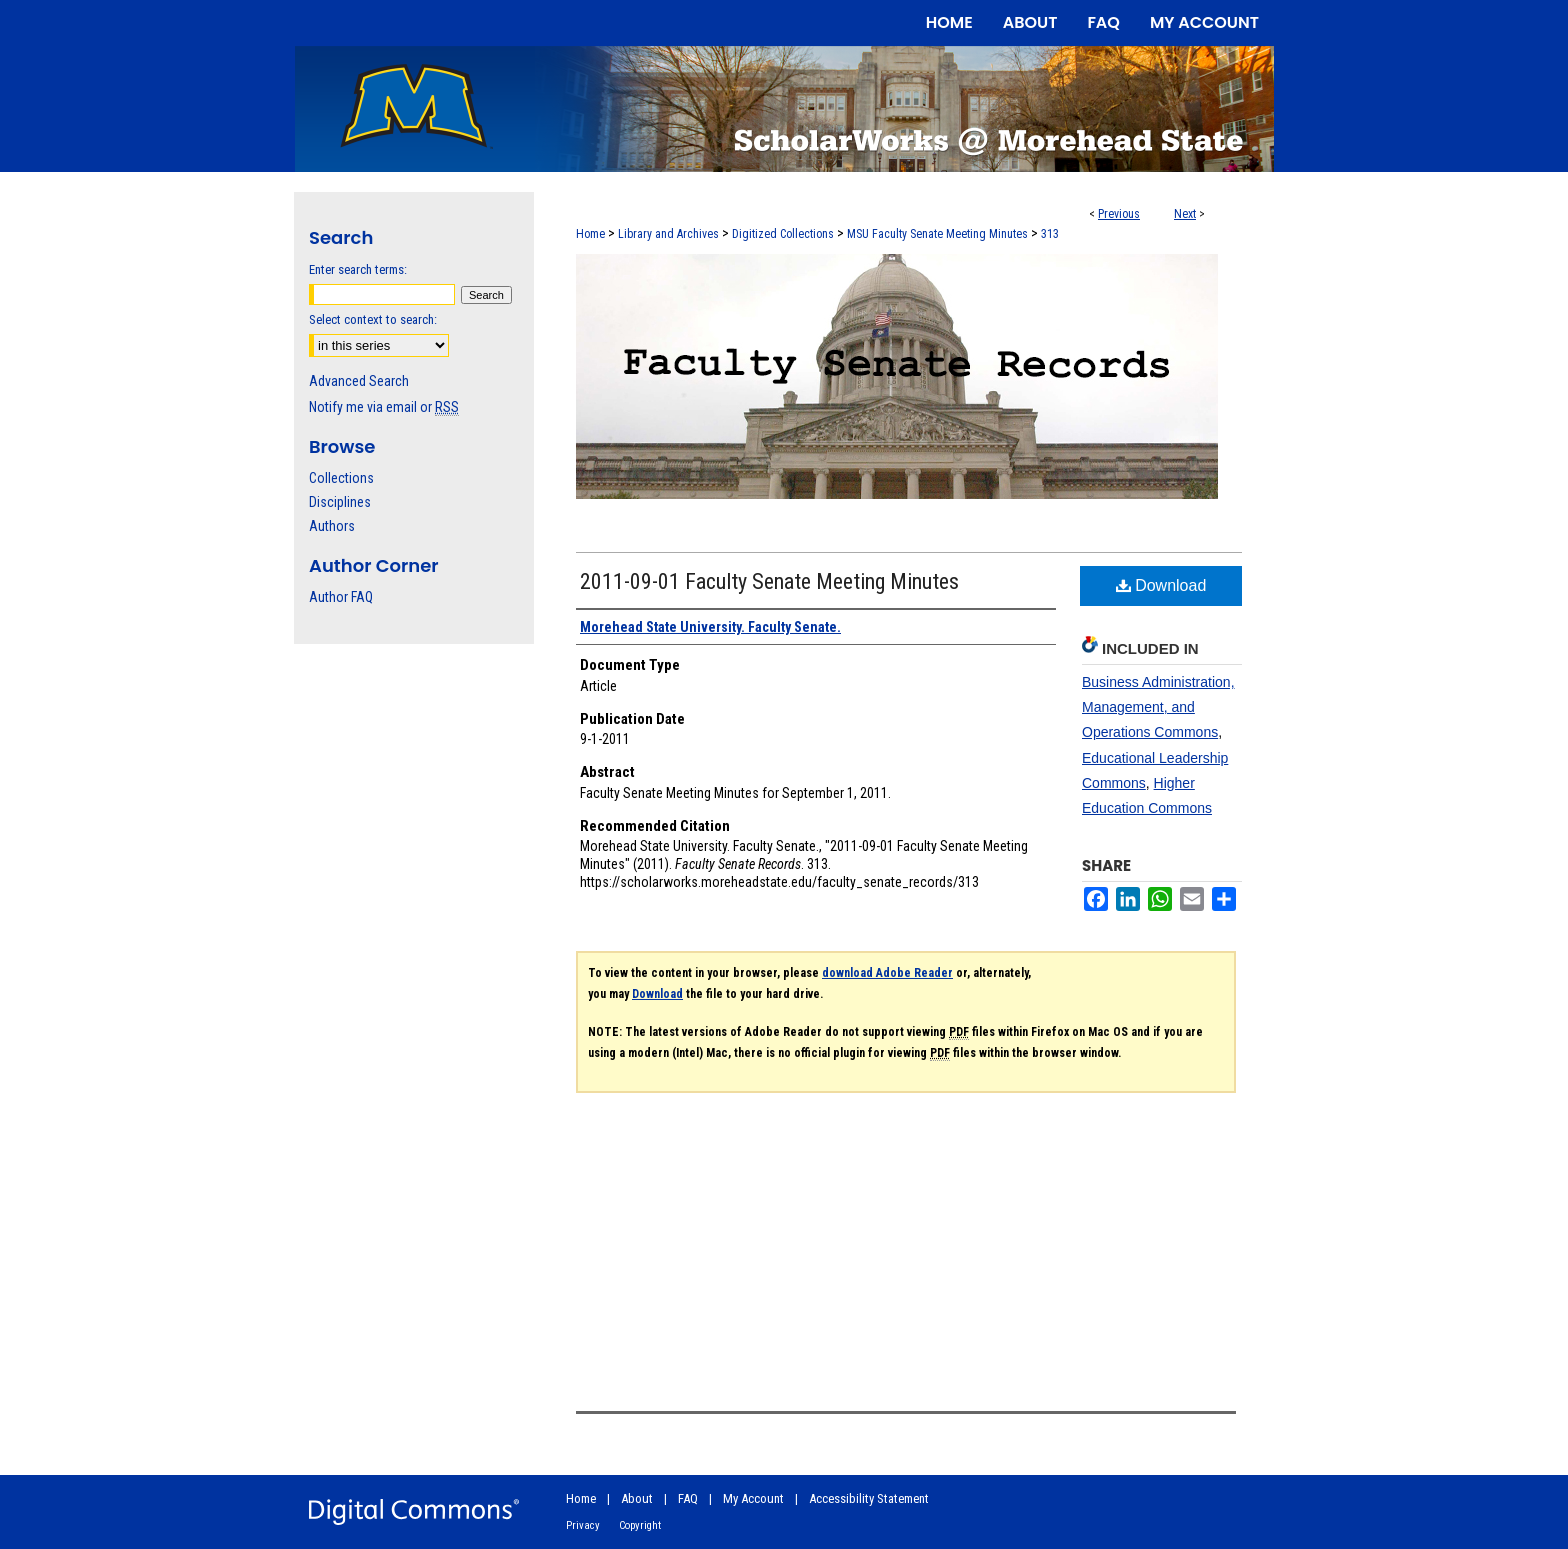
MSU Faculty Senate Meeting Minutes (937, 234)
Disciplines (340, 502)
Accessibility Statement (869, 1498)
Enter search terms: (358, 269)
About (637, 1498)
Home (590, 234)
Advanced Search (359, 381)
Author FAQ (341, 597)
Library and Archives (668, 234)
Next (1185, 214)
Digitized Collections (783, 234)
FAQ (688, 1498)
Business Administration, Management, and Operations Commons (1158, 707)
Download (1161, 585)
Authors (332, 526)
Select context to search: (373, 319)
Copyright (640, 1525)
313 (1050, 234)
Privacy (583, 1525)
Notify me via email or (384, 407)
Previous (1119, 214)
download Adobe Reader (887, 973)
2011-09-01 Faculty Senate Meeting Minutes (769, 581)
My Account (753, 1498)
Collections (341, 478)
